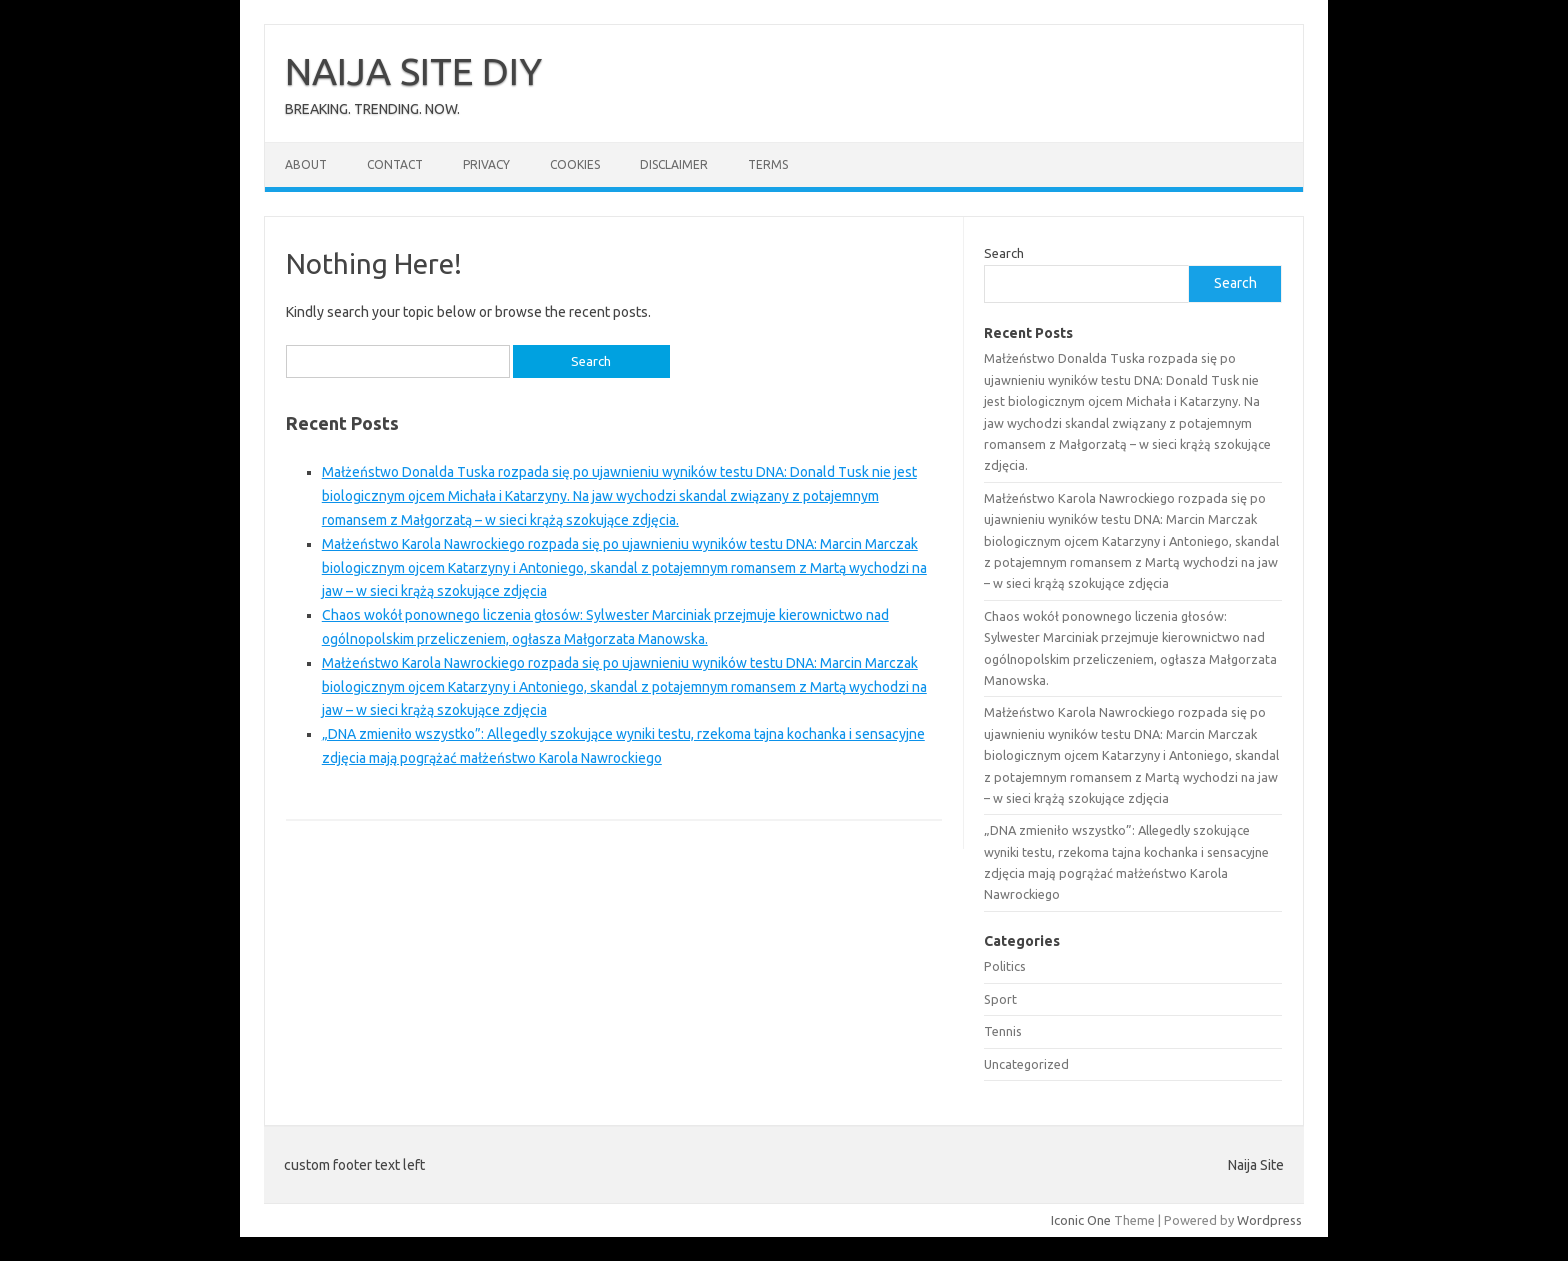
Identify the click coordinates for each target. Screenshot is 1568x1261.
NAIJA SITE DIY (413, 71)
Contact (395, 164)
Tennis (1003, 1031)
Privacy (486, 164)
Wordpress (1269, 1220)
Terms (768, 164)
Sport (1000, 999)
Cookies (575, 164)
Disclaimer (674, 164)
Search (1004, 253)
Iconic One (1081, 1220)
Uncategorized (1026, 1064)
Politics (1005, 966)
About (306, 164)
